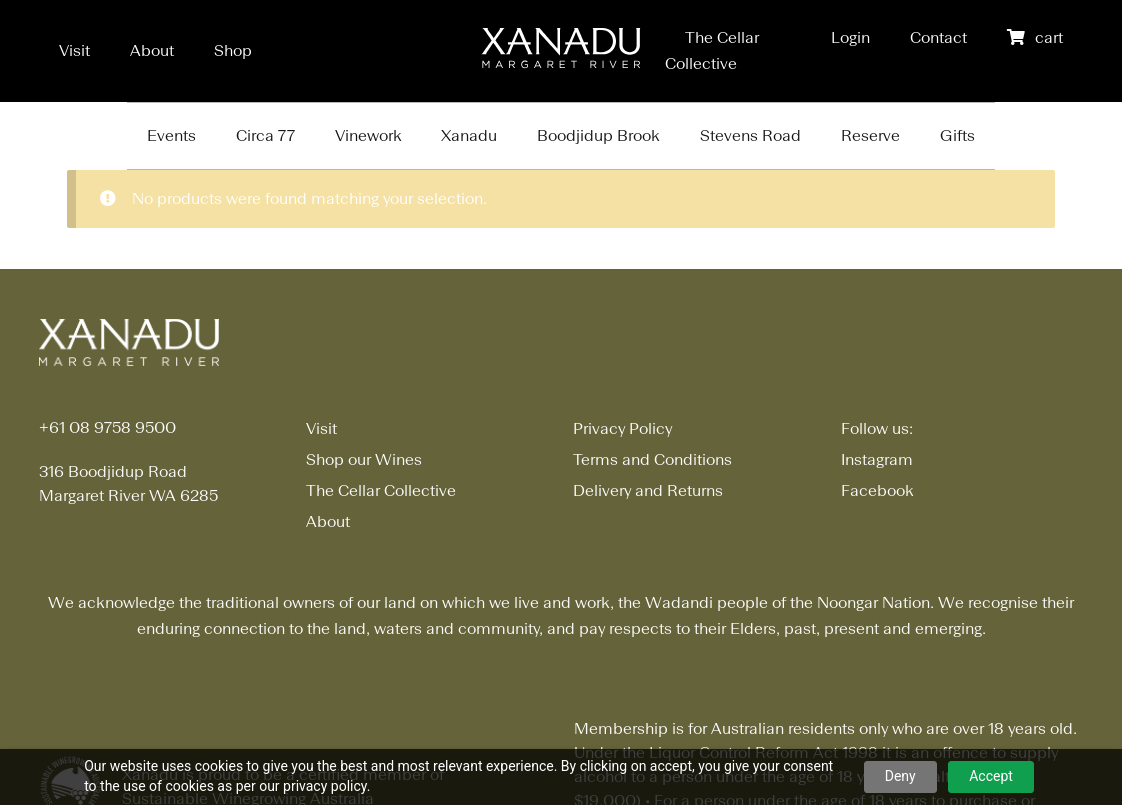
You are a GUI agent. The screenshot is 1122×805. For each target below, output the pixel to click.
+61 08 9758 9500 (107, 427)
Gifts (957, 135)
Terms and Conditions (652, 459)
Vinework (368, 135)
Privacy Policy (622, 428)
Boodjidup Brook (598, 135)
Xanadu (469, 135)
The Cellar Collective (381, 490)
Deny (900, 776)
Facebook (877, 490)
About (152, 50)
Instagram (877, 459)
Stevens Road (750, 135)
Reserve (870, 135)
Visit (74, 50)
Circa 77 (265, 135)
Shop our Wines (364, 459)
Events (171, 135)
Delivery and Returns (648, 490)
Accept (991, 776)
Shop (233, 50)
